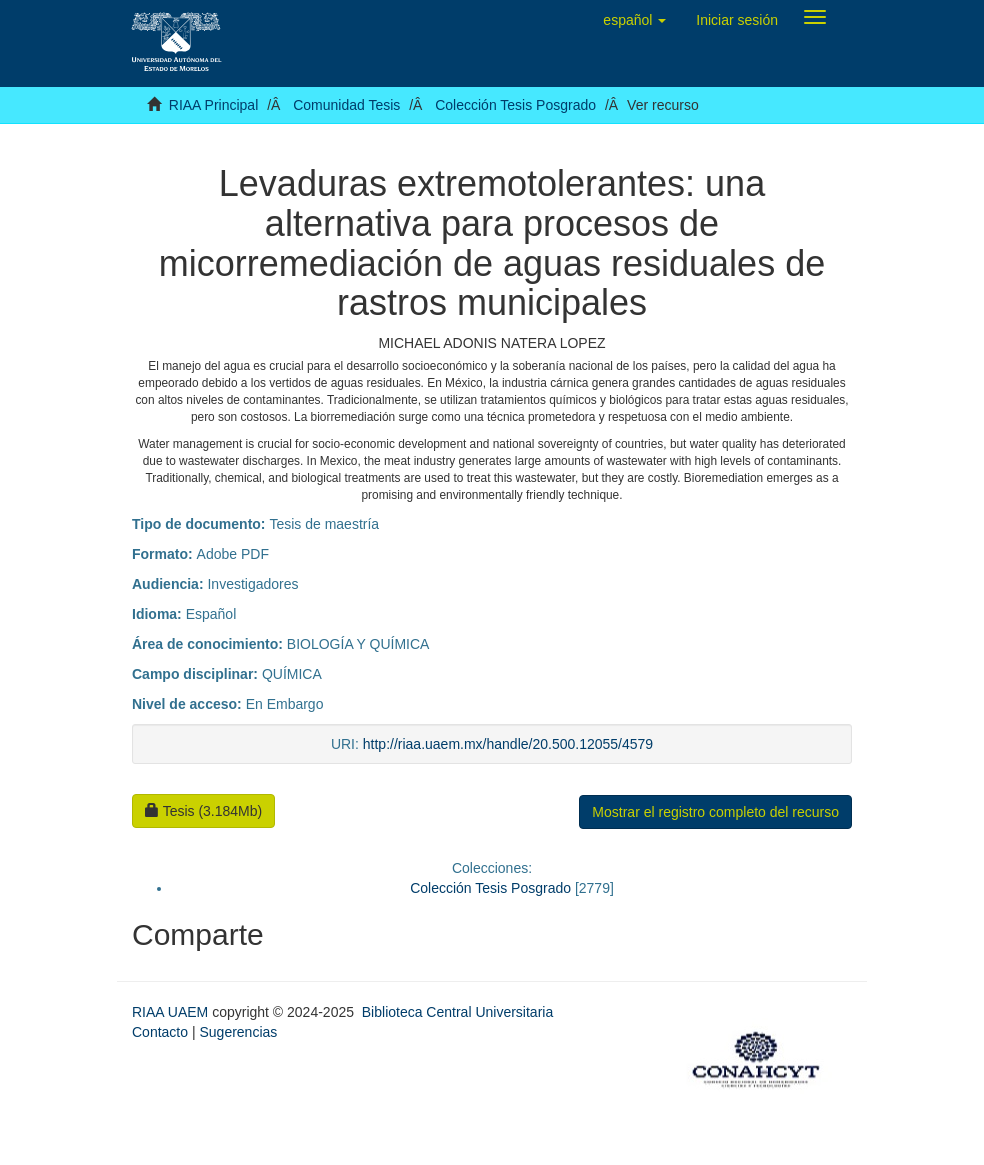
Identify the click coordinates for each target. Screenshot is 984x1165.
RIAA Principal (213, 105)
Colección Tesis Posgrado (515, 105)
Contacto (160, 1032)
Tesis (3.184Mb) (203, 811)
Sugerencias (238, 1032)
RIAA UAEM (172, 1012)
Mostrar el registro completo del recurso (715, 812)
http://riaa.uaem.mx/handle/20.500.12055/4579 (508, 744)
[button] (634, 20)
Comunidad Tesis (346, 105)
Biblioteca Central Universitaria (457, 1012)
